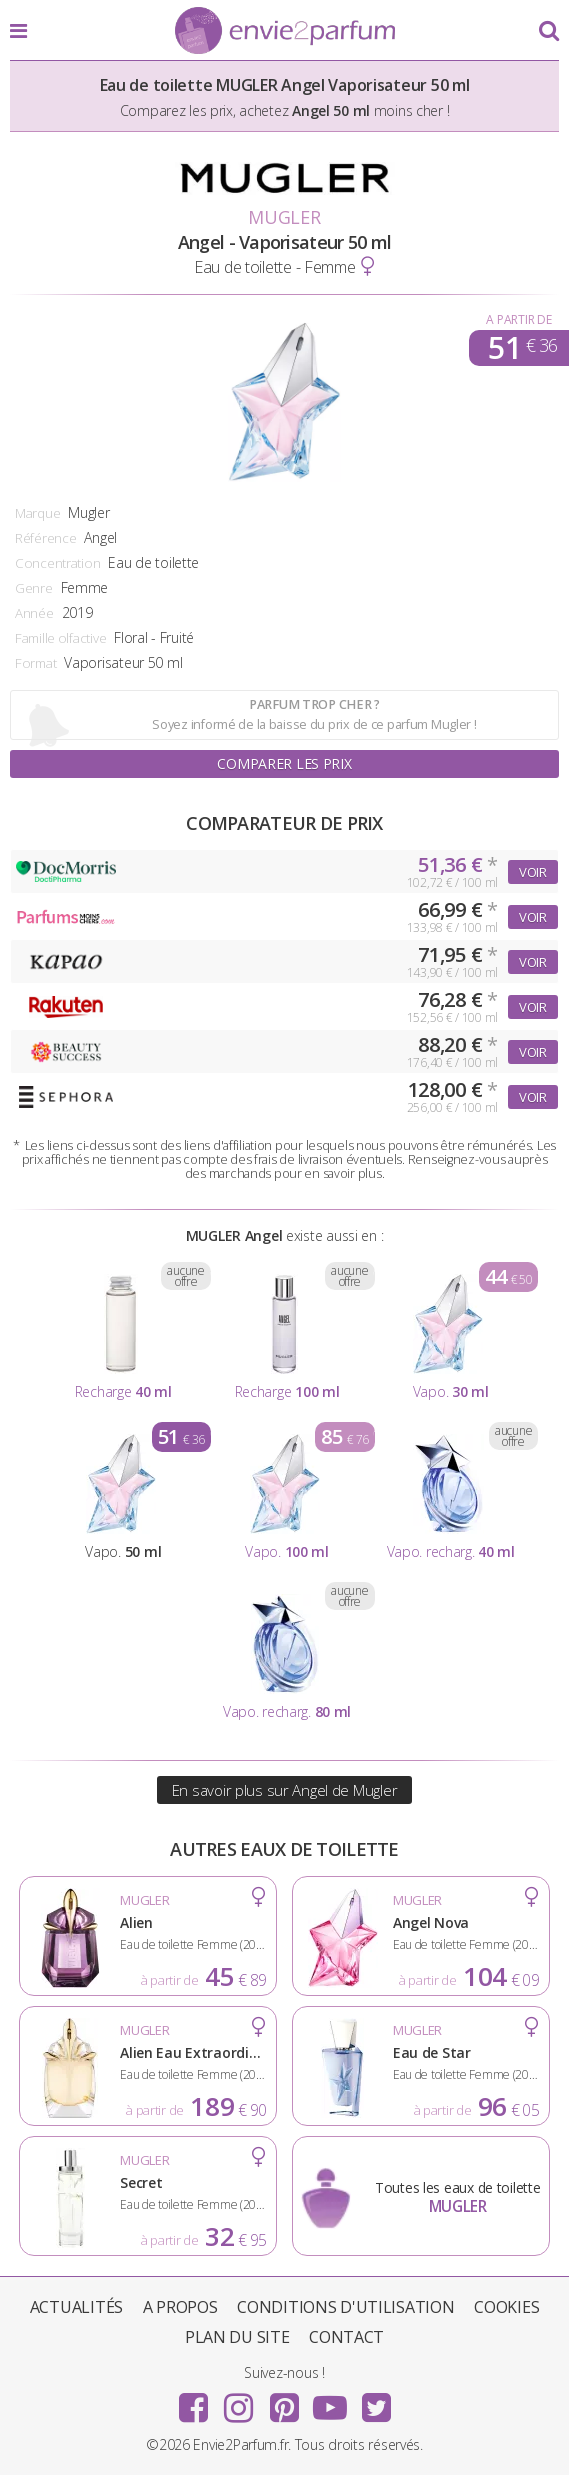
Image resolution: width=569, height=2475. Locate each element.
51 (522, 348)
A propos (180, 2307)
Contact (346, 2337)
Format (35, 663)
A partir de (518, 319)
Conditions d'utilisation (345, 2307)
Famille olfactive (60, 638)
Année (34, 613)
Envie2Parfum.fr (285, 32)
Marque (37, 513)
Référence (45, 538)
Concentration (57, 563)
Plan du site (237, 2337)
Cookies (506, 2307)
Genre (34, 588)
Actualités (76, 2307)
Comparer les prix (284, 763)
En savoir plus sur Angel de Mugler (284, 1790)
